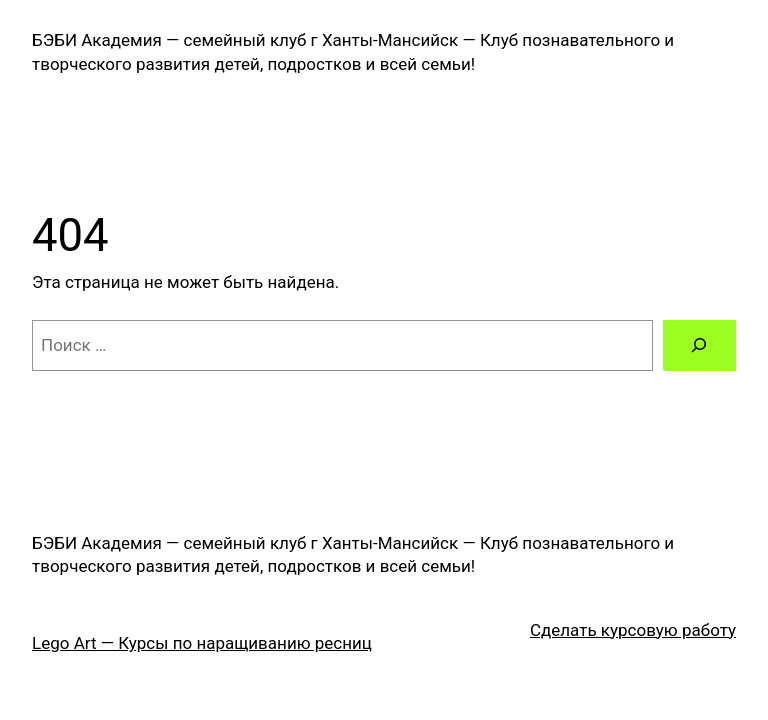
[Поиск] (699, 345)
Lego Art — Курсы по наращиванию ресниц (202, 643)
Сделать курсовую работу (633, 630)
